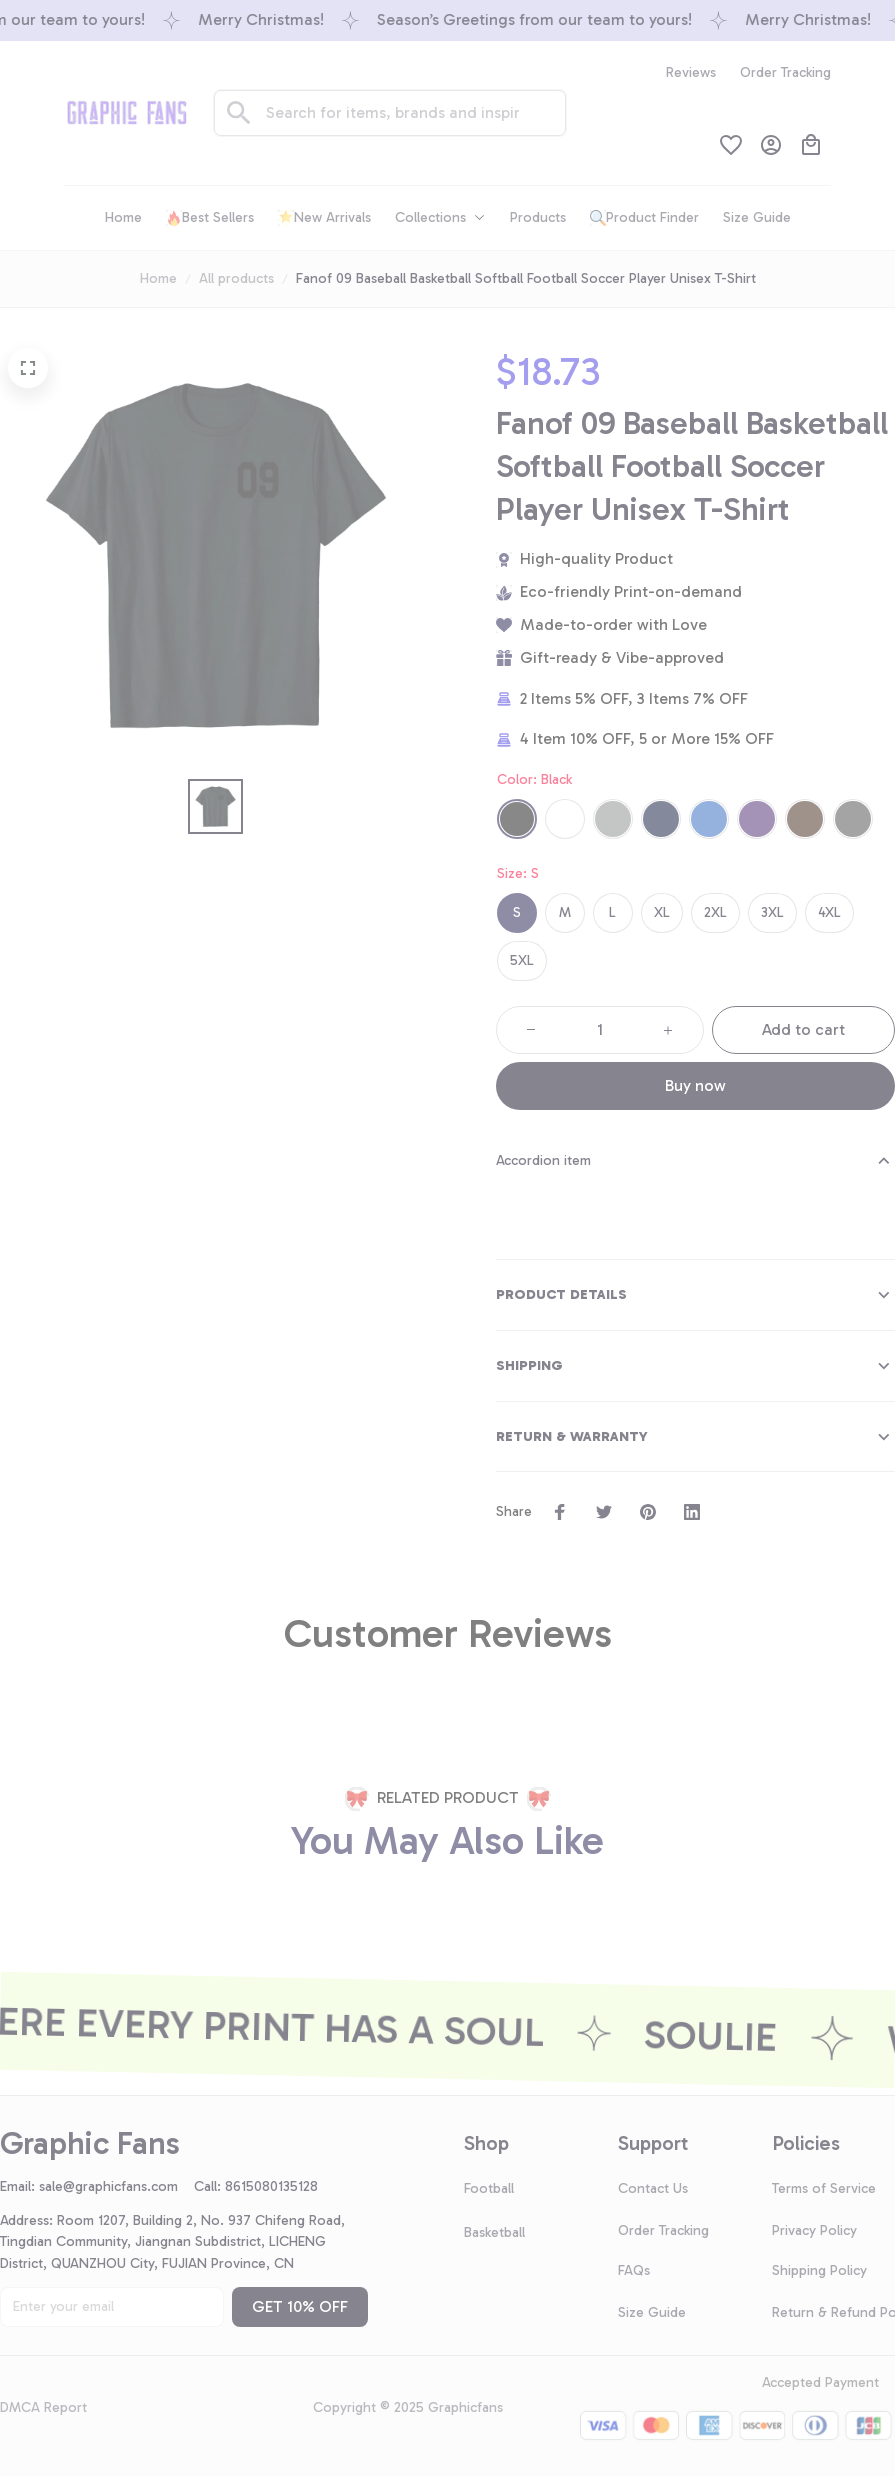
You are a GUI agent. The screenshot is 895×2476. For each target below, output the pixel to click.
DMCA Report (43, 2407)
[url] (116, 2187)
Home (158, 278)
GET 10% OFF (300, 2306)
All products (236, 278)
